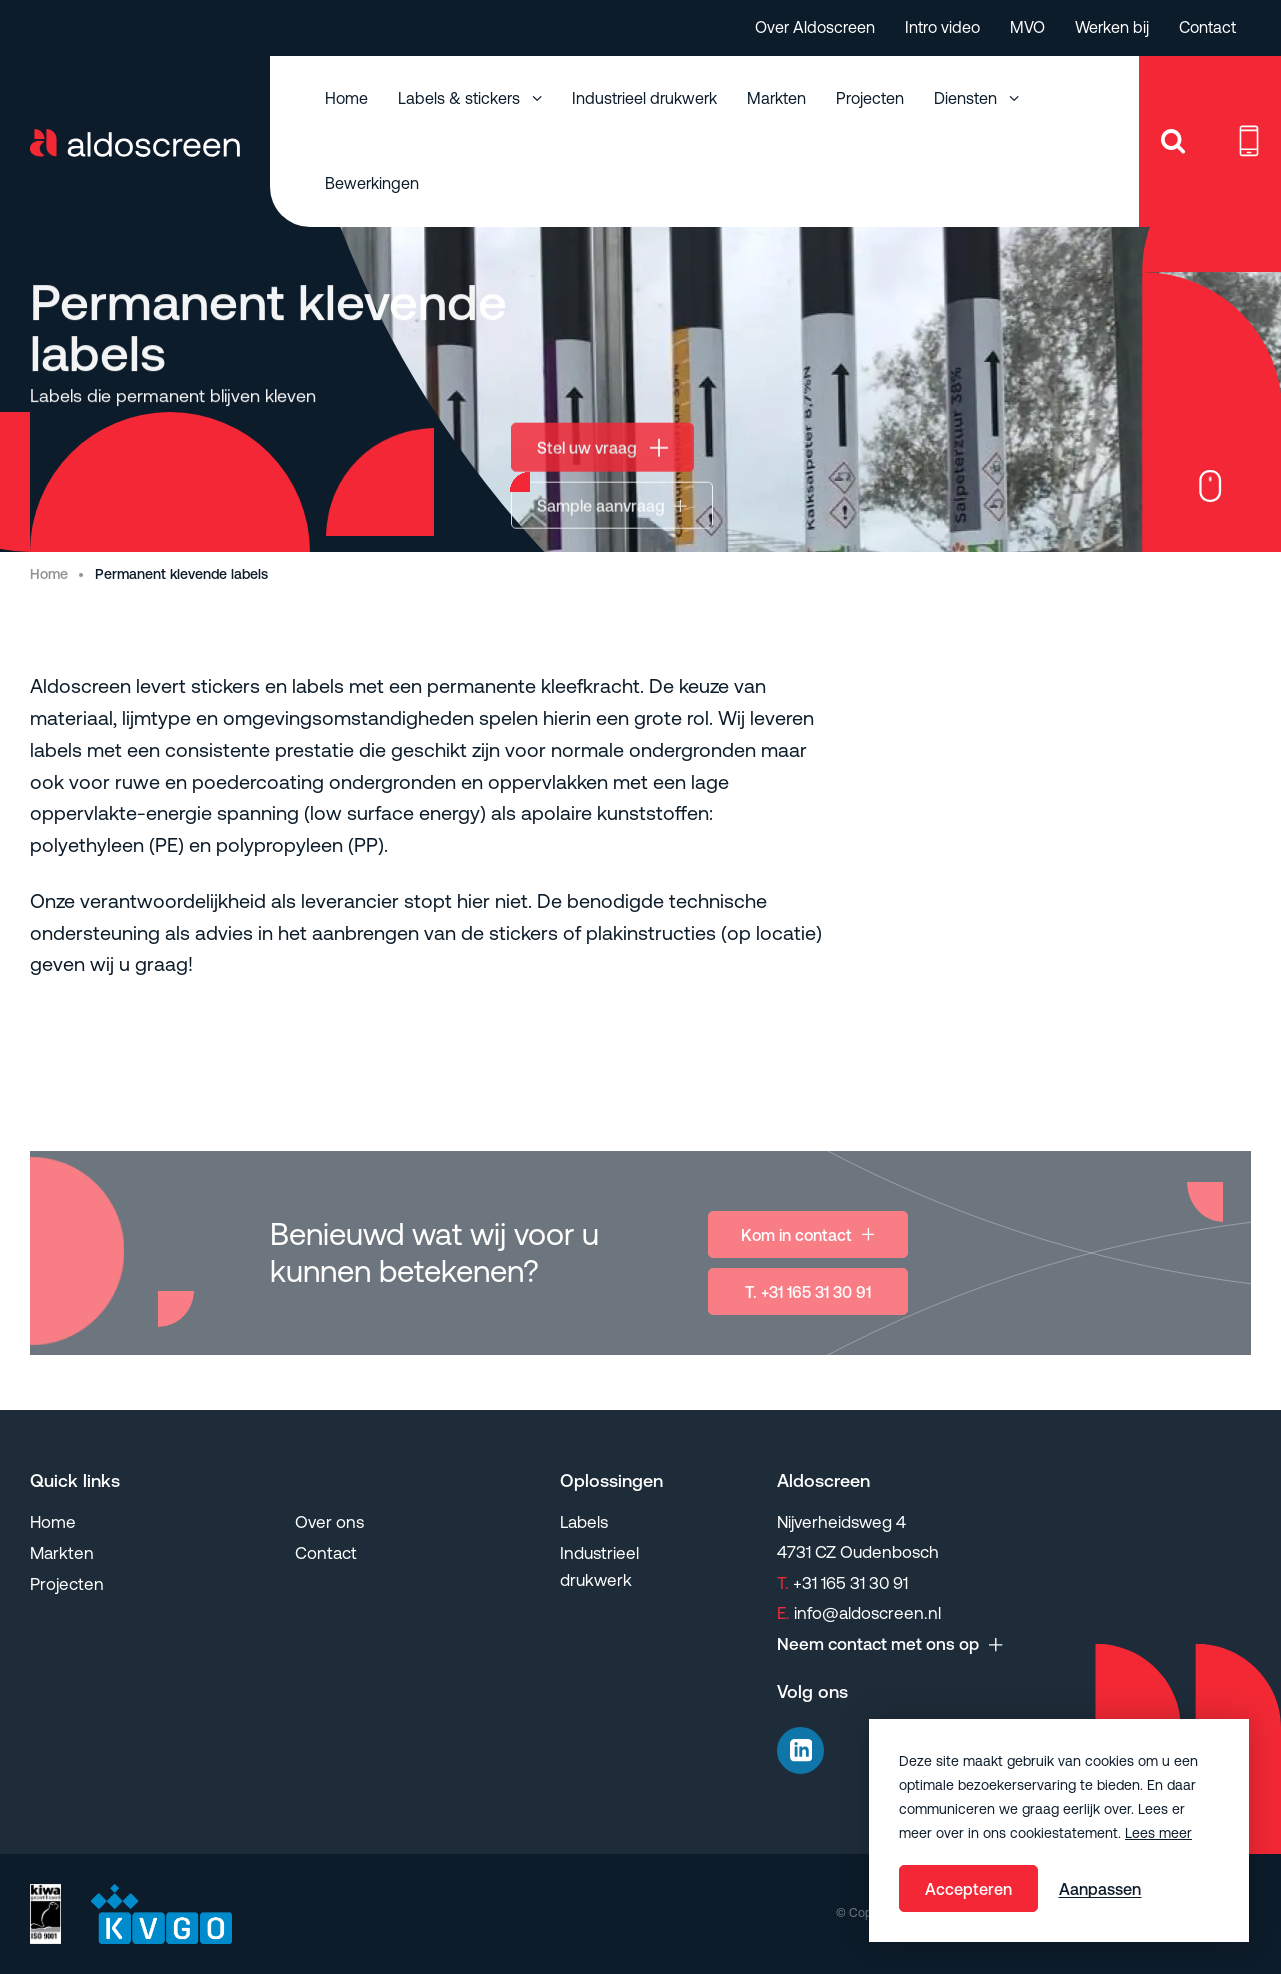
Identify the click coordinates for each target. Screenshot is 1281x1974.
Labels (584, 1522)
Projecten (870, 98)
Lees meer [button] (1158, 1833)
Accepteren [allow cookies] (968, 1889)
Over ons (329, 1522)
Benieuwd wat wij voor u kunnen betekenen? (434, 1266)
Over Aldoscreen (815, 27)
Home (346, 98)
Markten (776, 98)
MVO (1027, 27)
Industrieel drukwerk (644, 98)
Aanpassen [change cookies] (1100, 1889)
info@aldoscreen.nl (859, 1613)
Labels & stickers (461, 98)
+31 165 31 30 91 (842, 1583)
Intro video (942, 27)
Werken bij (1112, 27)
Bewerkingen (372, 183)
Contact (1207, 27)
